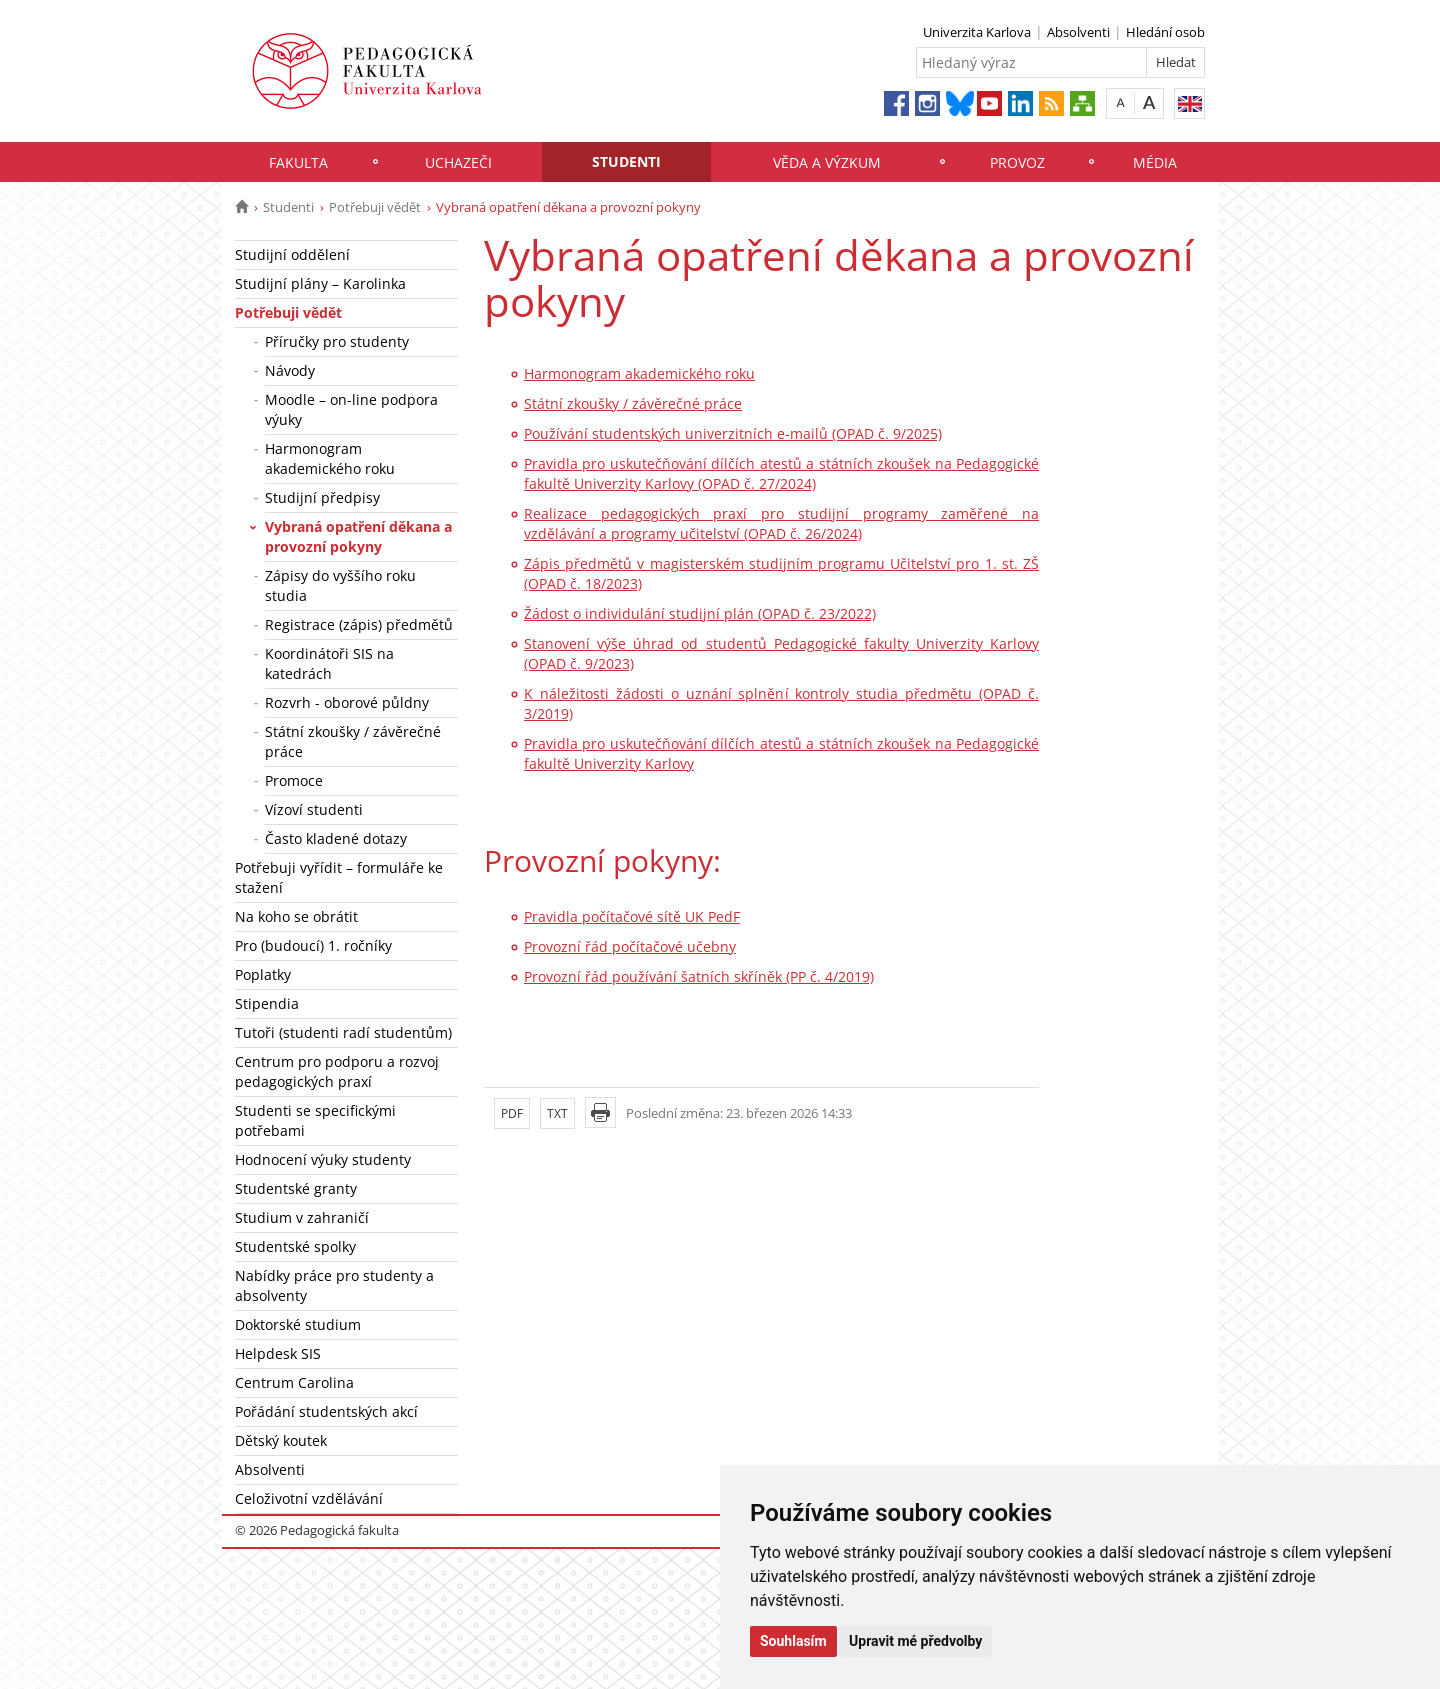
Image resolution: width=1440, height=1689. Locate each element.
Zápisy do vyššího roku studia (340, 585)
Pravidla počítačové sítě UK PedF (632, 916)
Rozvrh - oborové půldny (347, 702)
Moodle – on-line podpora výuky (351, 409)
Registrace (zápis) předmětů (359, 624)
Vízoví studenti (314, 809)
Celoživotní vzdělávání (309, 1498)
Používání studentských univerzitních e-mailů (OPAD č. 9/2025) (733, 433)
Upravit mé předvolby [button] (915, 1641)
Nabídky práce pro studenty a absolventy (334, 1285)
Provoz (1017, 162)
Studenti (626, 161)
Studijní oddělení (292, 254)
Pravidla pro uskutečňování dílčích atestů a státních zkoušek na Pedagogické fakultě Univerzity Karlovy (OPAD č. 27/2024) (781, 473)
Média (1155, 162)
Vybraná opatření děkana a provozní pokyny (358, 536)
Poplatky (263, 974)
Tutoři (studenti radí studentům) (343, 1032)
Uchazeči (458, 162)
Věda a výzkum (827, 162)
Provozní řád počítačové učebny (630, 946)
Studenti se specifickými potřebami (315, 1120)
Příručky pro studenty (337, 341)
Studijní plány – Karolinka (320, 283)
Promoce (294, 780)
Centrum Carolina (294, 1382)
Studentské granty (296, 1188)
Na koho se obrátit (296, 916)
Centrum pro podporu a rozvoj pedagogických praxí (337, 1071)
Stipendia (267, 1003)
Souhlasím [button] (793, 1641)
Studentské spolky (295, 1246)
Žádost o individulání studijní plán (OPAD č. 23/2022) (700, 613)
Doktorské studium (298, 1324)
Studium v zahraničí (302, 1217)
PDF (512, 1113)
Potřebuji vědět (375, 207)
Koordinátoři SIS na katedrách (329, 663)
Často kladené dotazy (336, 838)
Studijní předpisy (322, 497)
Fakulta (298, 162)
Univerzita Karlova (977, 32)
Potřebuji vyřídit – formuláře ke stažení (339, 877)
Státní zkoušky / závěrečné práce (353, 741)
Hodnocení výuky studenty (323, 1159)
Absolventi (1078, 32)
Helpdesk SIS (278, 1353)
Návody (290, 370)
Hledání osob (1165, 32)
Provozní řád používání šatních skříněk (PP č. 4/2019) (699, 976)
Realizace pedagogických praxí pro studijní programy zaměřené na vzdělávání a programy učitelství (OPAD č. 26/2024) (781, 523)
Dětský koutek (281, 1440)
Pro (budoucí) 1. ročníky (313, 945)
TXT (557, 1113)
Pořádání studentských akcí (326, 1411)
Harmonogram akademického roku (330, 458)
